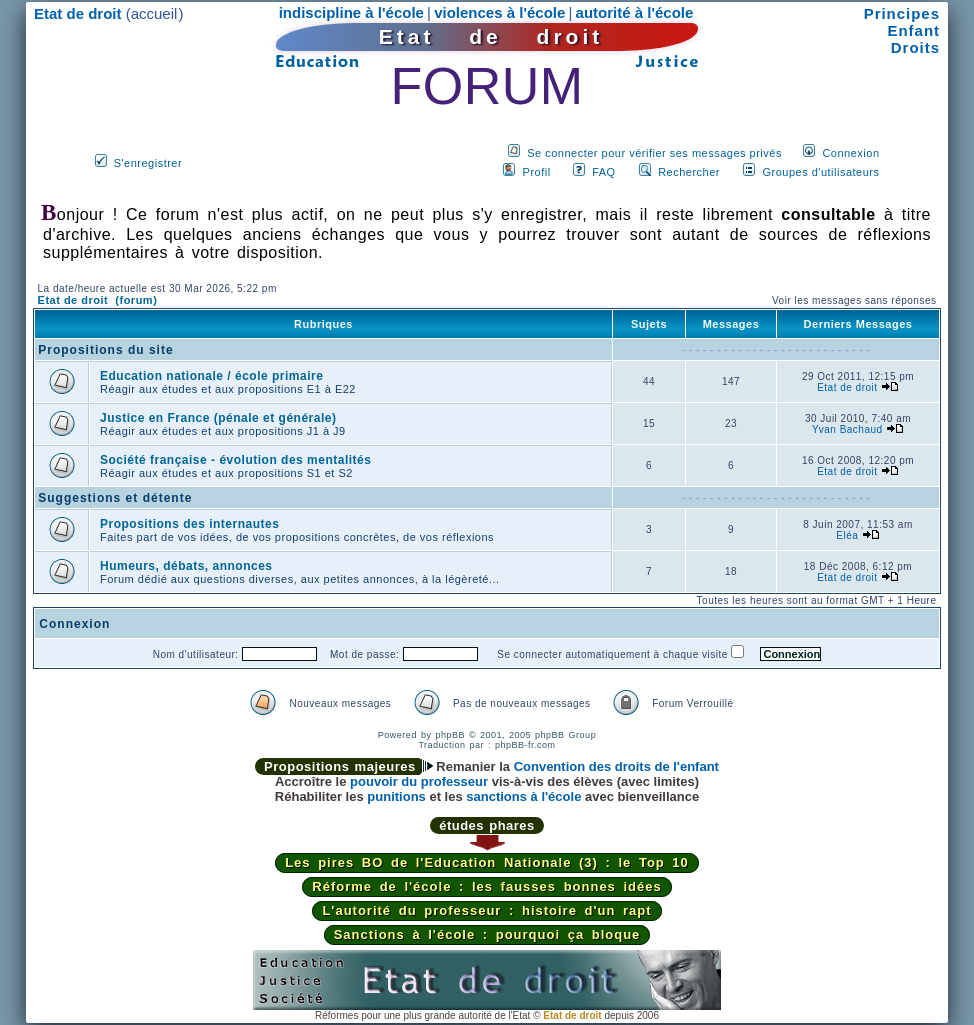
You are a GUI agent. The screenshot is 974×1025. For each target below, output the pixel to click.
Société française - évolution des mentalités (235, 460)
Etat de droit (847, 387)
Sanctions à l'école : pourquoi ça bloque (487, 934)
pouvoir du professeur (419, 781)
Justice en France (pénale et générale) (218, 418)
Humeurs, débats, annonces (186, 566)
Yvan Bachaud (847, 429)
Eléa (847, 535)
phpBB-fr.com (525, 745)
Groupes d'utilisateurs (820, 172)
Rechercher (689, 172)
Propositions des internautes (189, 524)
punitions (396, 796)
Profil (537, 172)
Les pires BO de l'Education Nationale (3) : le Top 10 (487, 862)
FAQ (604, 172)
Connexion (850, 153)
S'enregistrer (148, 163)
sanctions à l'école (523, 796)
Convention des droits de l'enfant (616, 766)
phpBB (450, 735)
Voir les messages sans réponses (854, 300)
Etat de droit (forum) (98, 300)
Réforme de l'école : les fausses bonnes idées (486, 886)
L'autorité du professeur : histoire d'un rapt (486, 910)
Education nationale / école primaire (211, 376)
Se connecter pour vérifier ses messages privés (654, 153)
